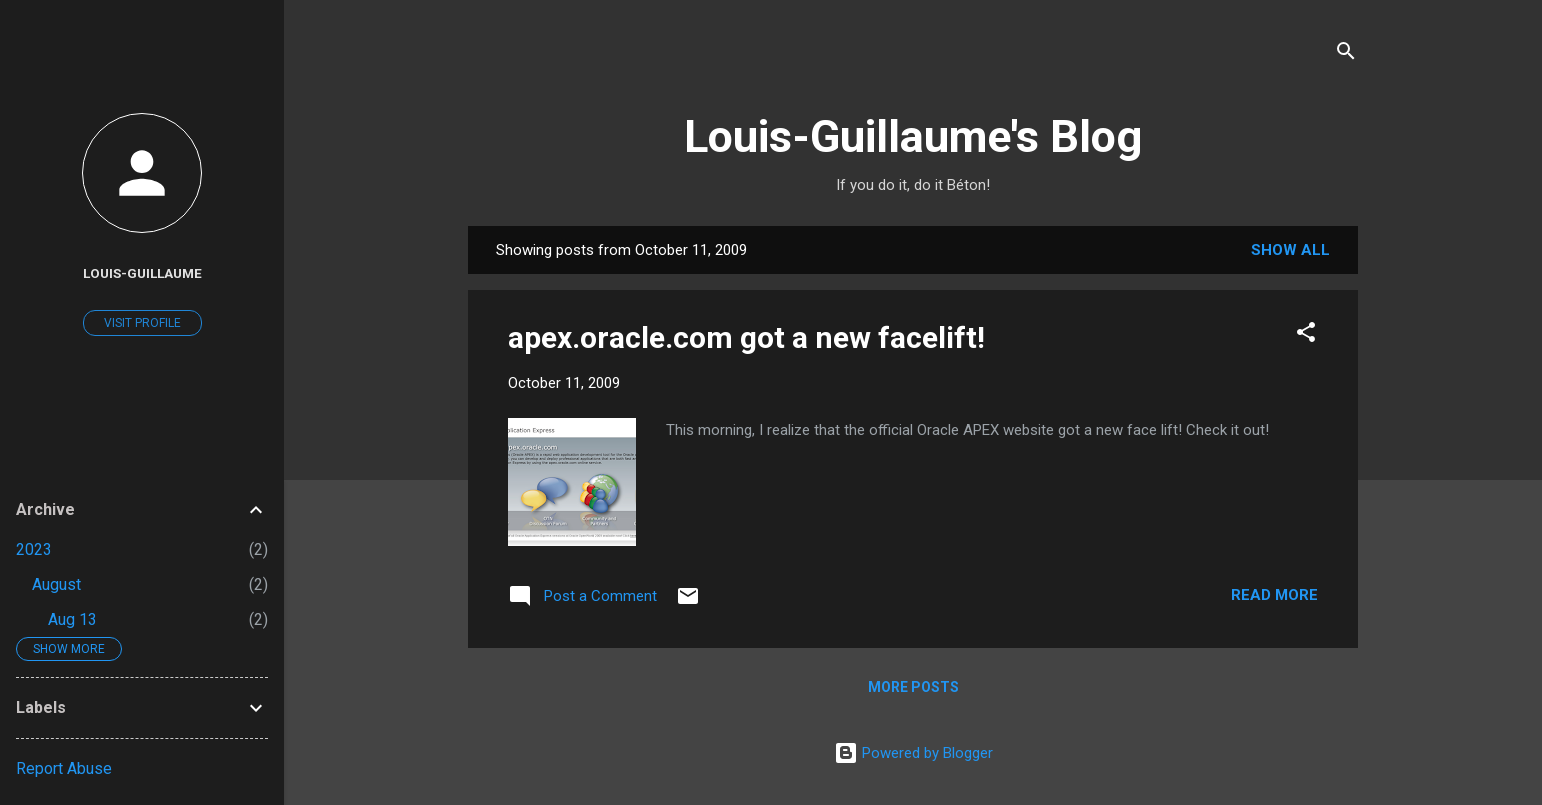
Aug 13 (72, 619)
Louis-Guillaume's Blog (913, 136)
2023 (34, 549)
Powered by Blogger (913, 753)
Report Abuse (64, 768)
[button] (1306, 335)
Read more (1274, 595)
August (56, 584)
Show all (1290, 250)
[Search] (1346, 54)
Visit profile (142, 323)
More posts (913, 687)
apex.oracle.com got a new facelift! (746, 337)
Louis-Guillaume (142, 273)
